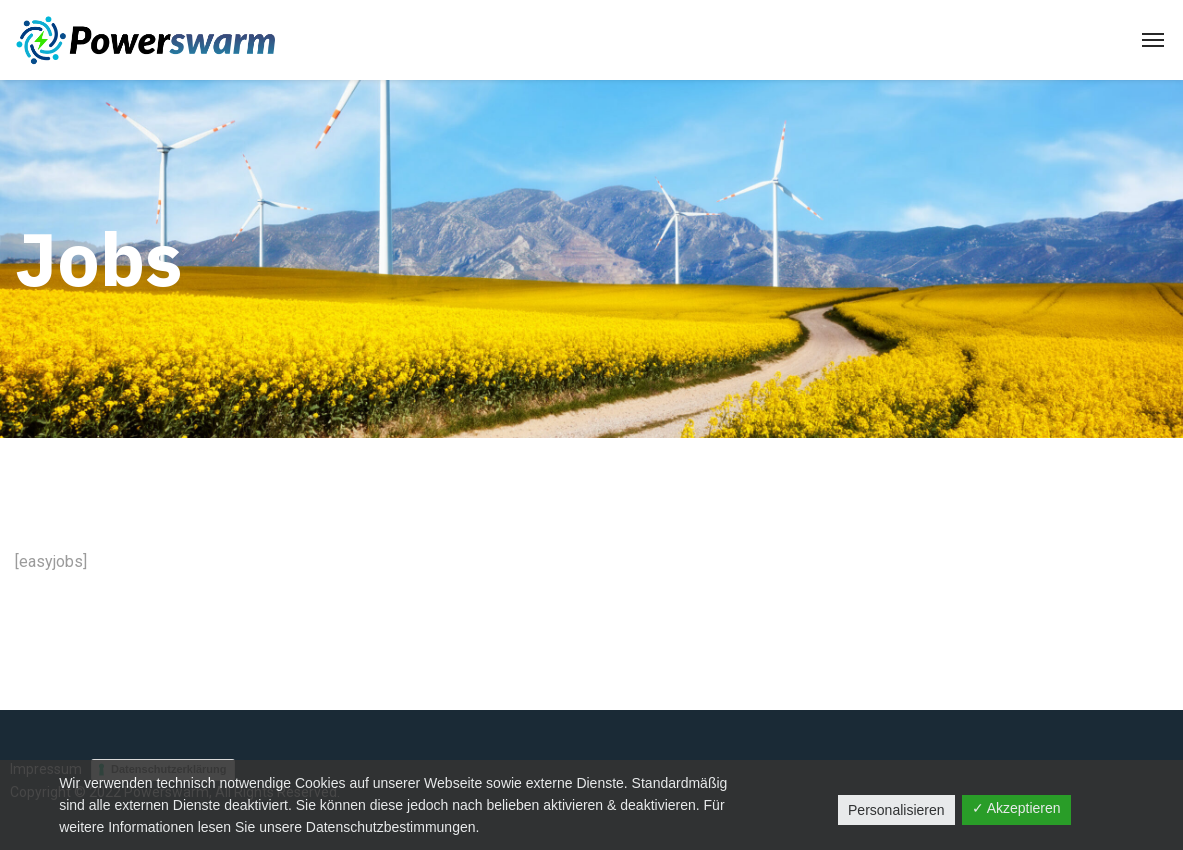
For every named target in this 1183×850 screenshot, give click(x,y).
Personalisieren (896, 810)
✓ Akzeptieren (1016, 808)
